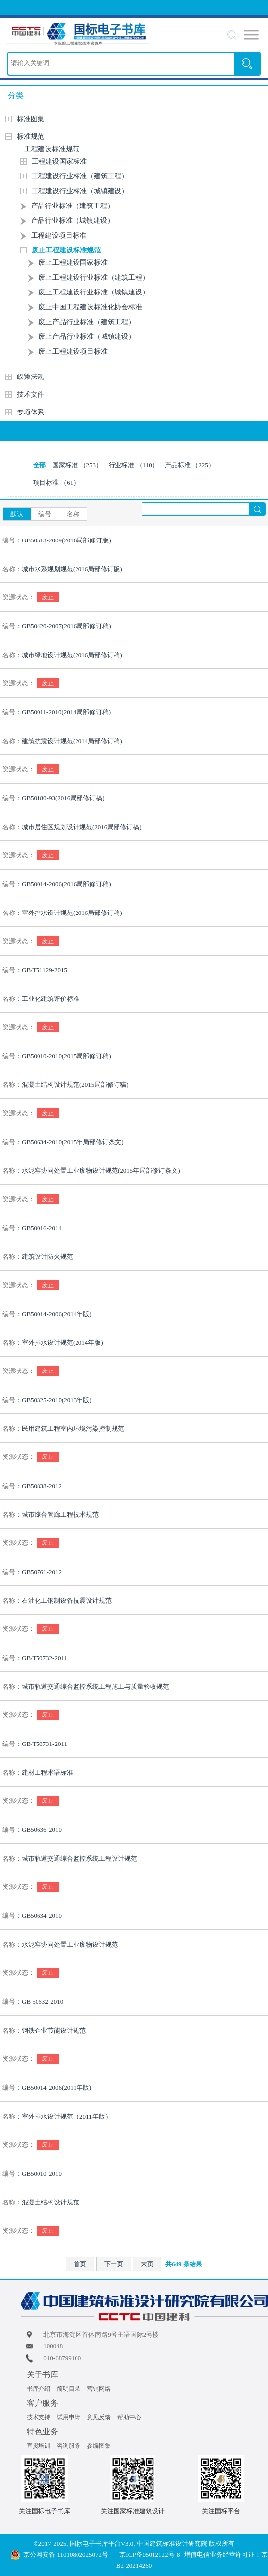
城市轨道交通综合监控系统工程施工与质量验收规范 (95, 1686)
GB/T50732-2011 (44, 1658)
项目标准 (56, 482)
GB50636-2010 (42, 1829)
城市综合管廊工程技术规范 (60, 1514)
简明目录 (68, 2388)
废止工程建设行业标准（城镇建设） (93, 292)
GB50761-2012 (42, 1572)
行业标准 (133, 465)
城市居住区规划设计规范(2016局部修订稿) (82, 827)
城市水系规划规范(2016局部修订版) (72, 569)
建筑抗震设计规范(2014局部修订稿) (72, 741)
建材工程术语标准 (47, 1772)
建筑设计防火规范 (47, 1256)
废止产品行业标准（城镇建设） (86, 336)
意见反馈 (99, 2417)
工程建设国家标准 (59, 161)
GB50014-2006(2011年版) (56, 2087)
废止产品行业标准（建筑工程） (86, 322)
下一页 (113, 2264)
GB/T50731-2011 (44, 1743)
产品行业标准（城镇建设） (72, 220)
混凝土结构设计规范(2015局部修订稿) (75, 1084)
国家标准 (77, 465)
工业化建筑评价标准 (50, 998)
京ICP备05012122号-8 (149, 2554)
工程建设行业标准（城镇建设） (80, 191)
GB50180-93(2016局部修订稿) (63, 798)
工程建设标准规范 (51, 149)
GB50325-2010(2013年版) (57, 1400)
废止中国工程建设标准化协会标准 (90, 307)
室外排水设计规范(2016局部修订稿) (72, 912)
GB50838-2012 (42, 1486)
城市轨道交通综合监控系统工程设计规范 (79, 1858)
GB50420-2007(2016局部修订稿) (66, 626)
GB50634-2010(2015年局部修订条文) (73, 1142)
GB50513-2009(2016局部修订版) (66, 540)
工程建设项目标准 (58, 235)
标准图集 (30, 119)
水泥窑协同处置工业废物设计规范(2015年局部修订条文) (101, 1170)
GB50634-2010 (42, 1915)
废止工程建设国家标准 (73, 262)
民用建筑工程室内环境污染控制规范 (73, 1428)
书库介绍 (38, 2388)
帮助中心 (129, 2417)
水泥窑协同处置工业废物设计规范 (70, 1944)
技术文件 (30, 394)
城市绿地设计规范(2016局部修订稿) (72, 655)
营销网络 (99, 2388)
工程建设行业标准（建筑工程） (80, 176)
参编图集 (99, 2445)
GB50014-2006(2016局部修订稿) (66, 884)
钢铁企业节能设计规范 (54, 2030)
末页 (147, 2264)
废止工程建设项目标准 (73, 351)
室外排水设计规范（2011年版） (67, 2116)
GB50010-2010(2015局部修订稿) (66, 1056)
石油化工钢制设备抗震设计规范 (67, 1600)
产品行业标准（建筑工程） (72, 205)
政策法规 (30, 376)
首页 (80, 2264)
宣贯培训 (38, 2445)
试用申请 (68, 2417)
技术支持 (38, 2417)
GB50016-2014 (42, 1228)
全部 (39, 465)
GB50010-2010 (42, 2173)
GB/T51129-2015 (44, 970)
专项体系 (30, 412)
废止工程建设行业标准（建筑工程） (93, 277)
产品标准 (190, 465)
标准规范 (30, 136)
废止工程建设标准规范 (66, 250)
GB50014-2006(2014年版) (57, 1314)
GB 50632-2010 (42, 2001)
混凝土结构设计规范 (50, 2202)
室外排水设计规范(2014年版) (62, 1342)
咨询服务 (68, 2445)
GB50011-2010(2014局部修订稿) (66, 712)
